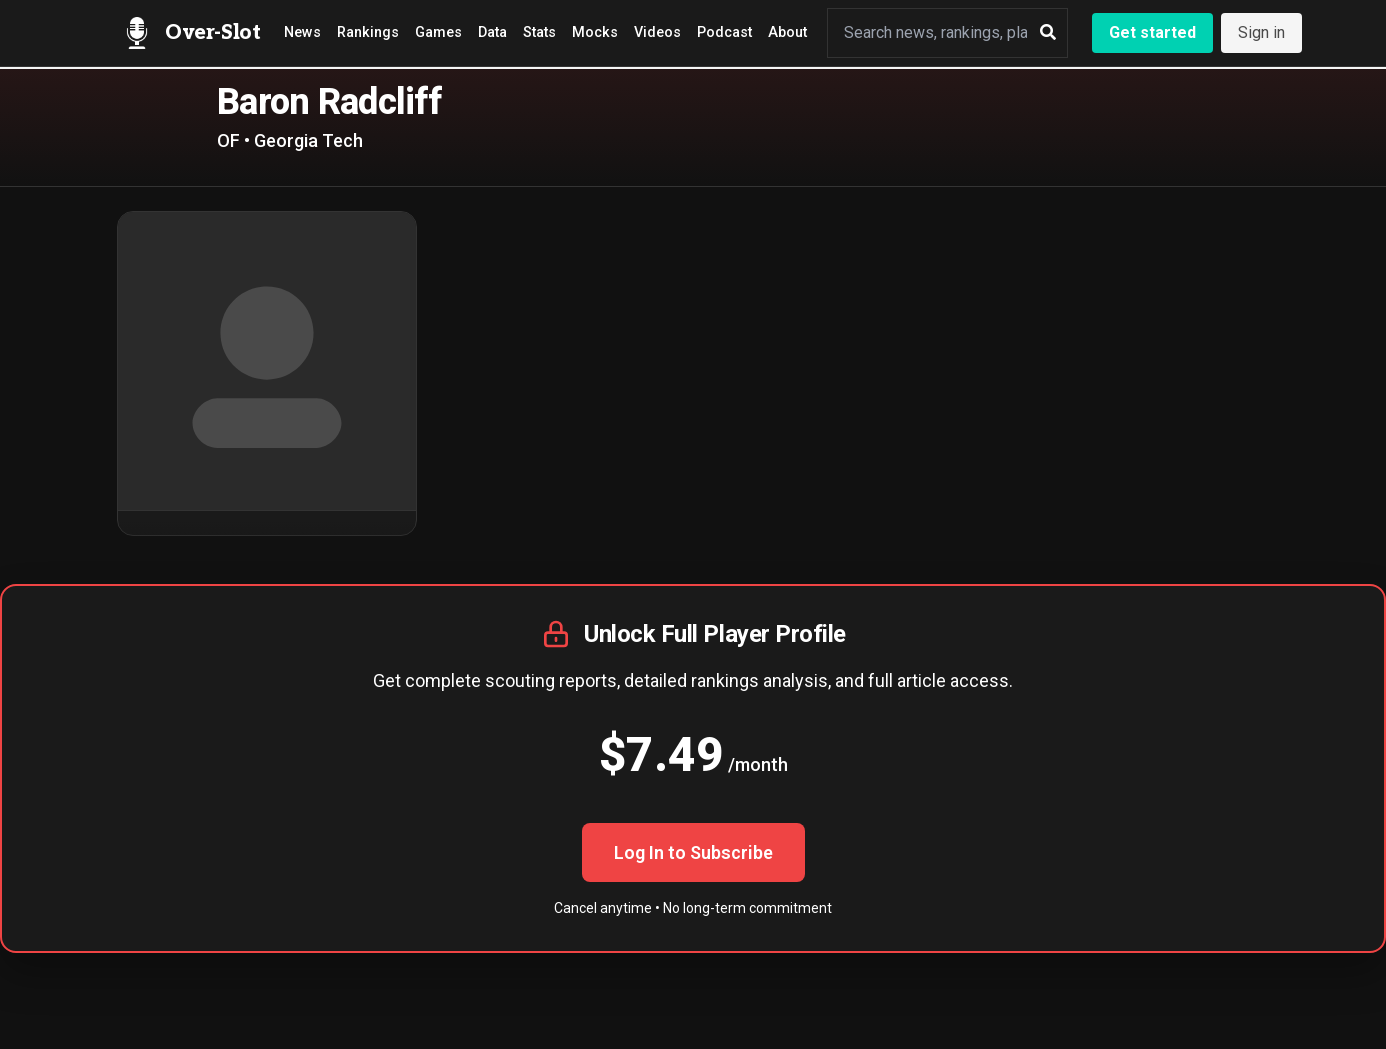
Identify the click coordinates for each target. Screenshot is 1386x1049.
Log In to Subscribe (693, 852)
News (302, 32)
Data (492, 32)
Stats (539, 32)
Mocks (595, 32)
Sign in (1261, 32)
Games (438, 32)
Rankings (368, 32)
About (787, 32)
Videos (657, 32)
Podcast (724, 32)
